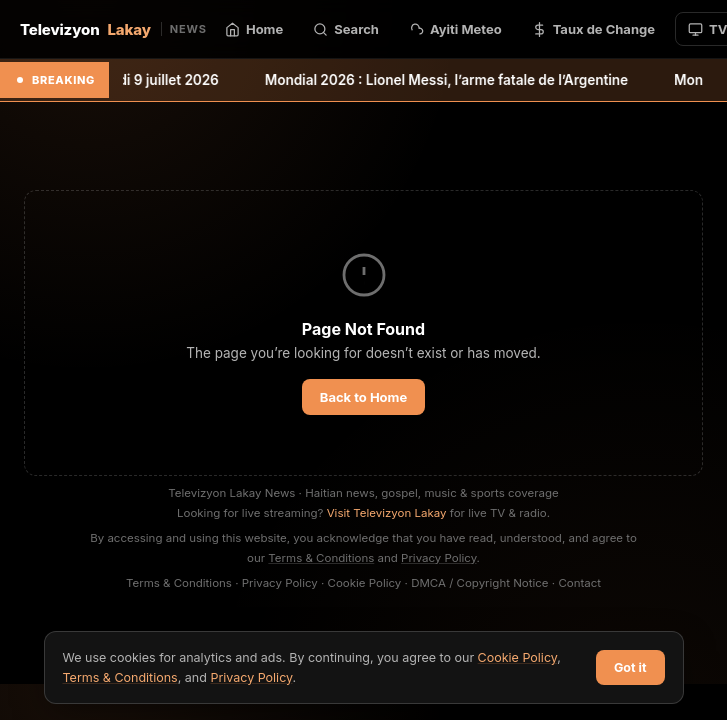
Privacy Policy (439, 558)
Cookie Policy (365, 583)
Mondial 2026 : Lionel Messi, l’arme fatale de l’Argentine (464, 80)
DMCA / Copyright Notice (479, 583)
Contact (579, 583)
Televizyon (113, 29)
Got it (630, 667)
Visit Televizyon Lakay (387, 513)
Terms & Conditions (321, 558)
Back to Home (363, 397)
